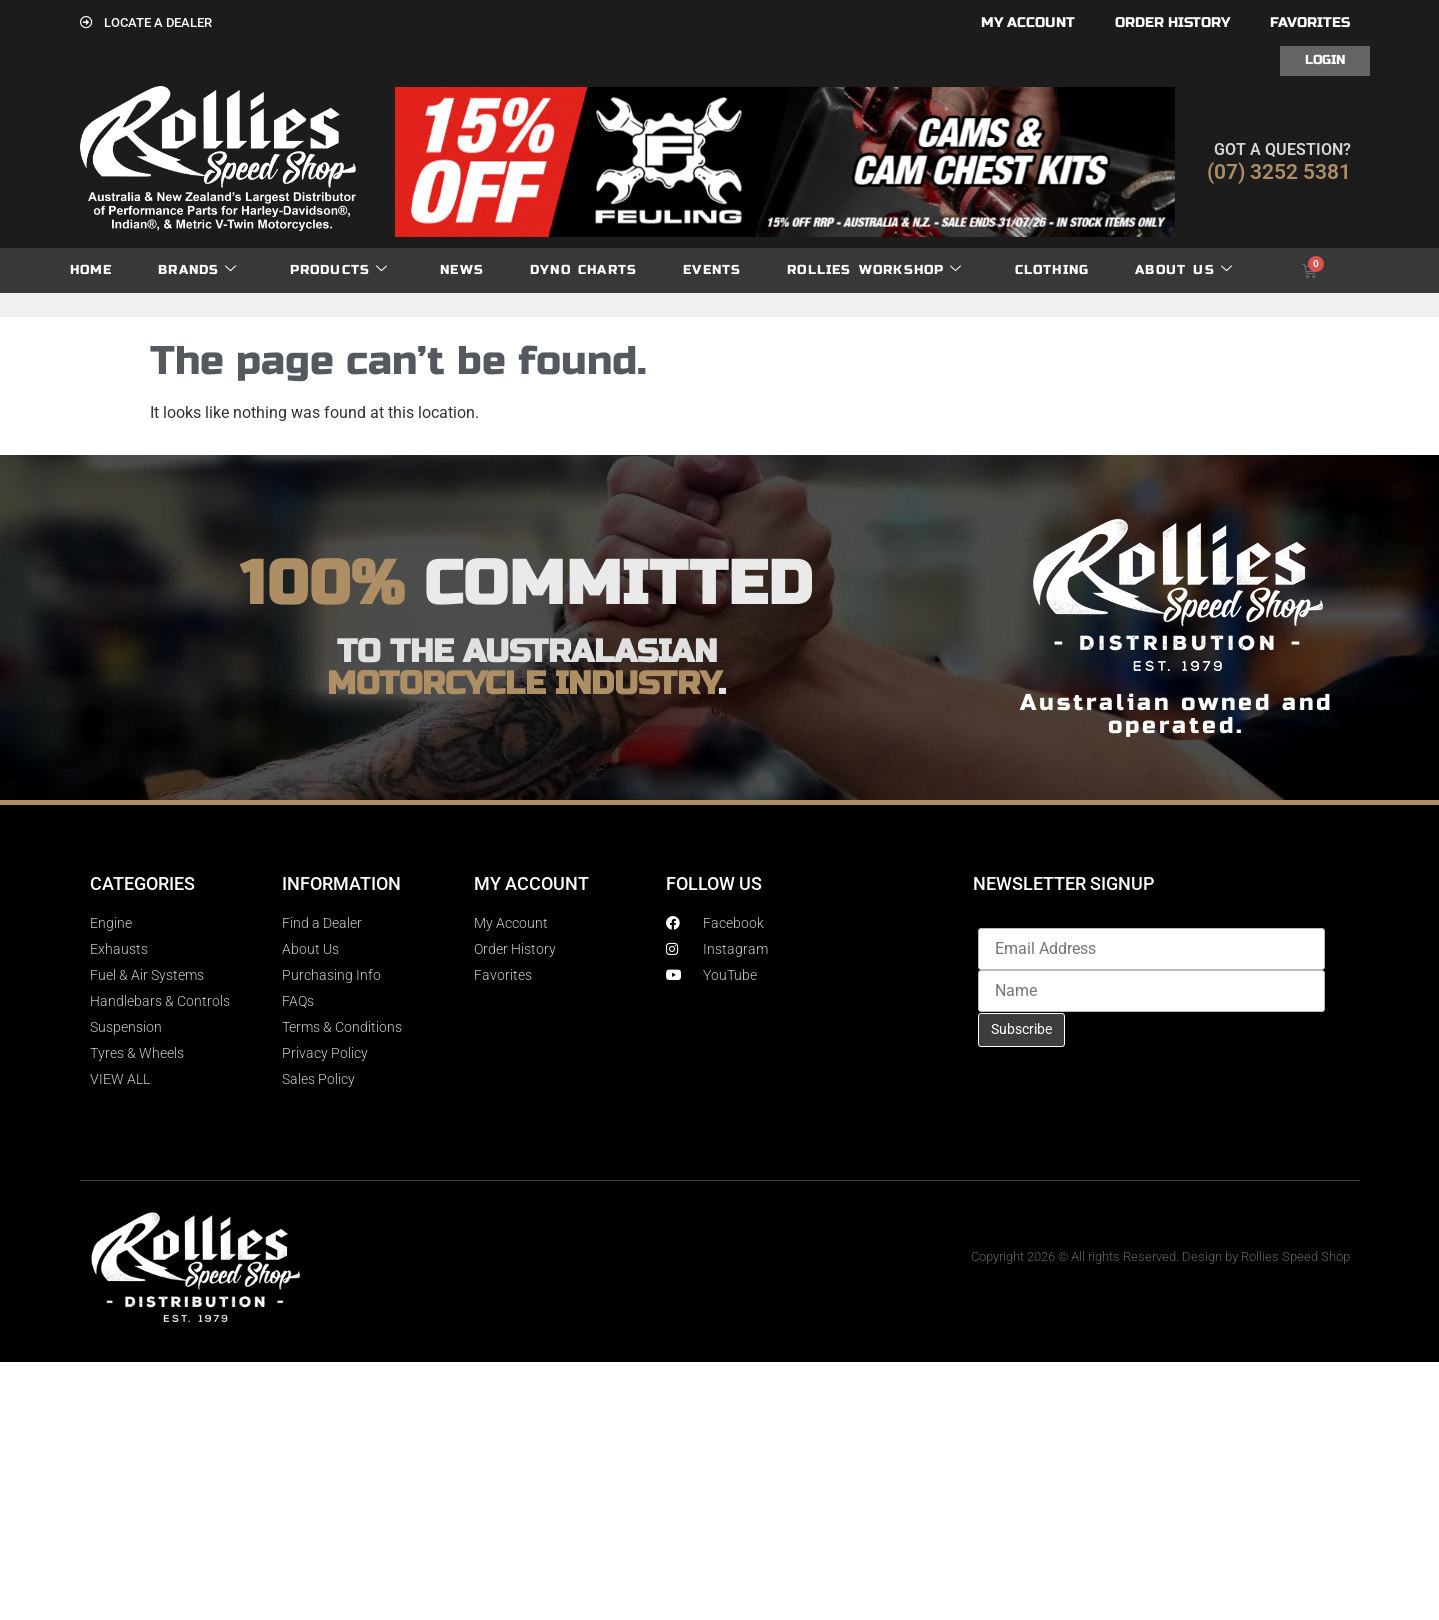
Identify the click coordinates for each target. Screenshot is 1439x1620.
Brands (197, 270)
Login (1325, 60)
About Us (1184, 270)
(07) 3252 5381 (1279, 172)
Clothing (1052, 270)
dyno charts (583, 270)
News (462, 270)
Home (91, 270)
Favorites (1310, 22)
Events (712, 270)
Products (339, 270)
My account (1028, 22)
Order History (1172, 22)
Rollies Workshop (874, 270)
